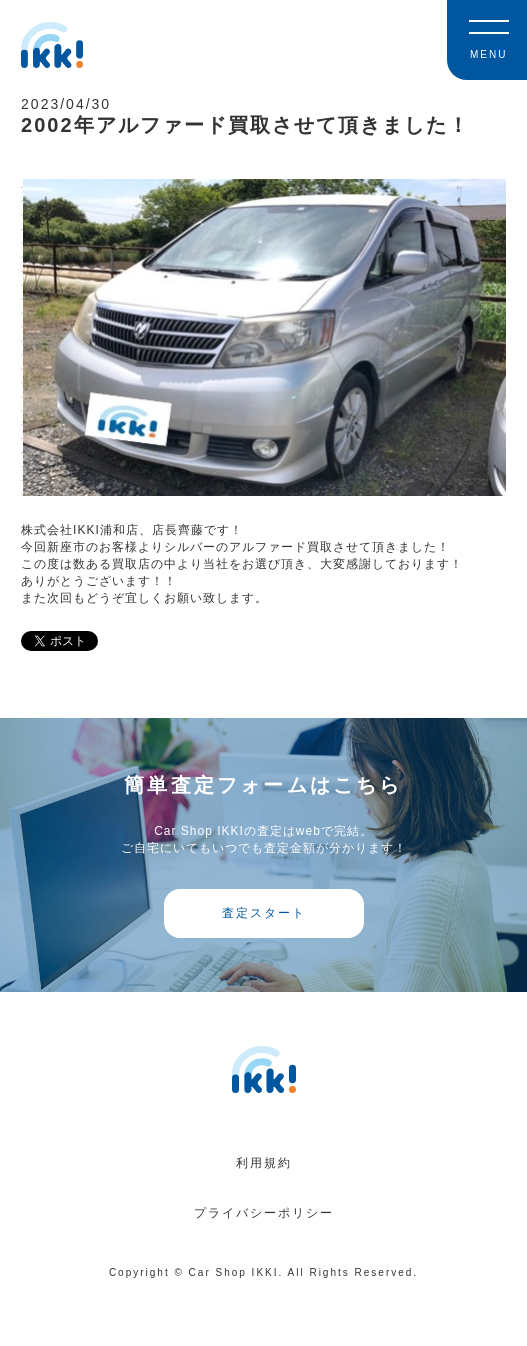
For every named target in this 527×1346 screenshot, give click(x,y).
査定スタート (264, 913)
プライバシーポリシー (264, 1213)
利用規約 (264, 1163)
